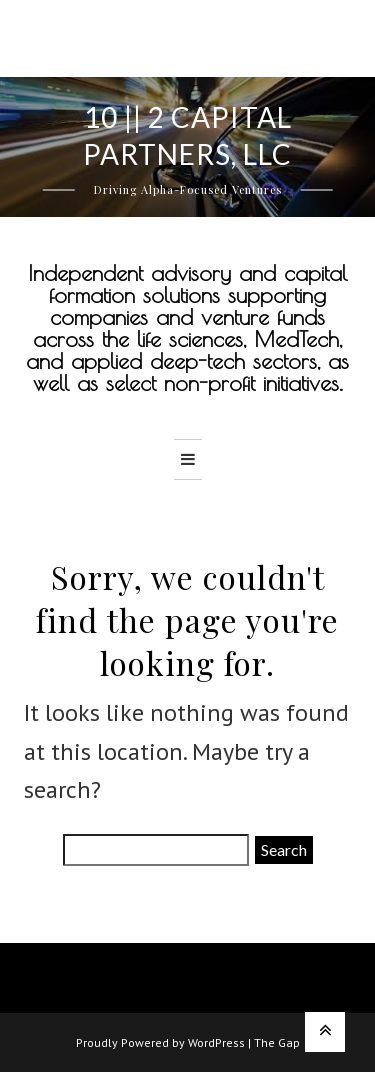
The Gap (277, 1042)
